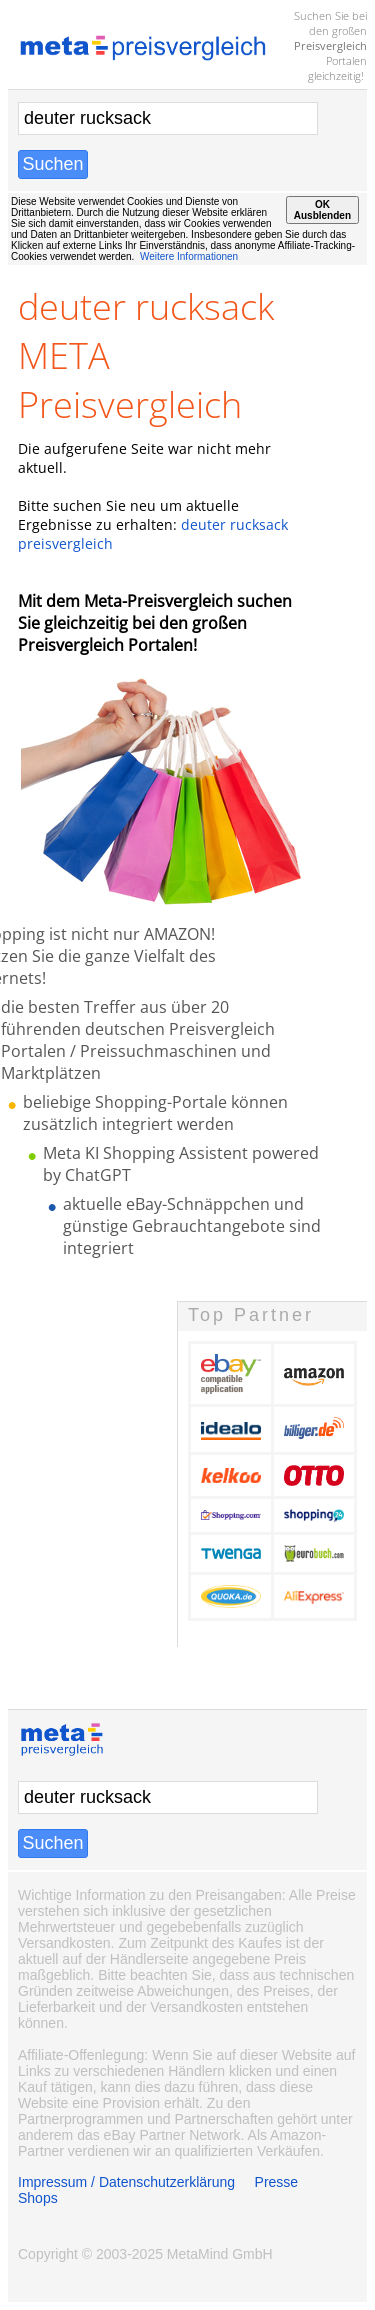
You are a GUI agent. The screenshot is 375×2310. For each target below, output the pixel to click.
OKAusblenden (322, 210)
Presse (277, 2182)
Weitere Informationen (189, 256)
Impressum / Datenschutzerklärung (126, 2182)
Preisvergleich (330, 45)
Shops (38, 2198)
